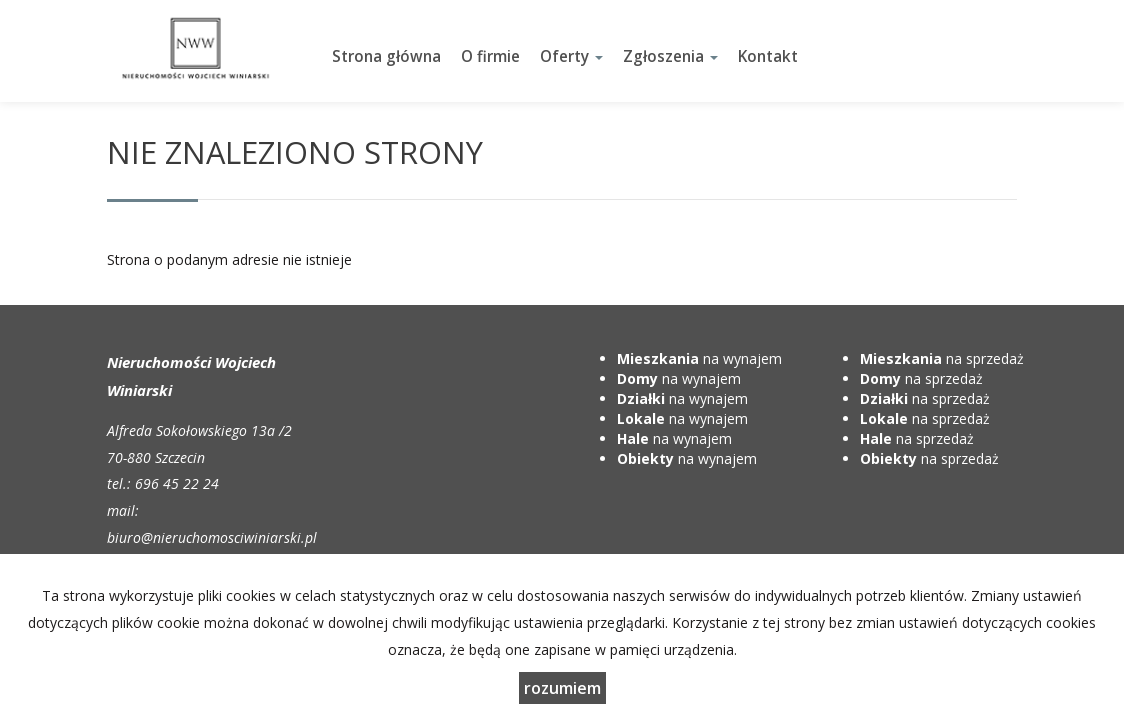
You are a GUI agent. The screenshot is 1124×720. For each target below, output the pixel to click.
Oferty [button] (571, 56)
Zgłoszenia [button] (670, 56)
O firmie (490, 56)
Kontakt (768, 56)
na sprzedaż (942, 358)
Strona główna (386, 56)
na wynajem (699, 358)
